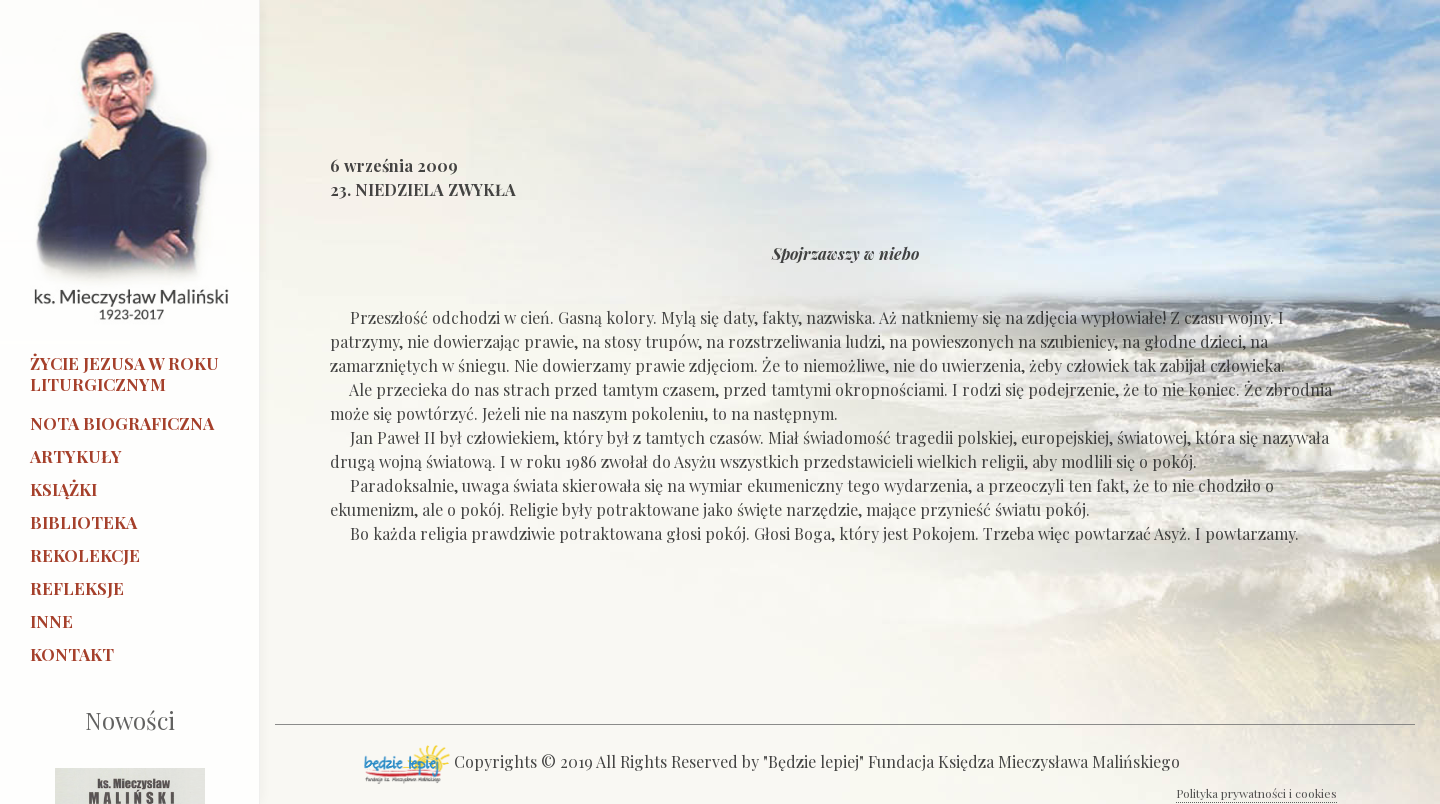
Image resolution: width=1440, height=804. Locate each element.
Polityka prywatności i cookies (1256, 793)
